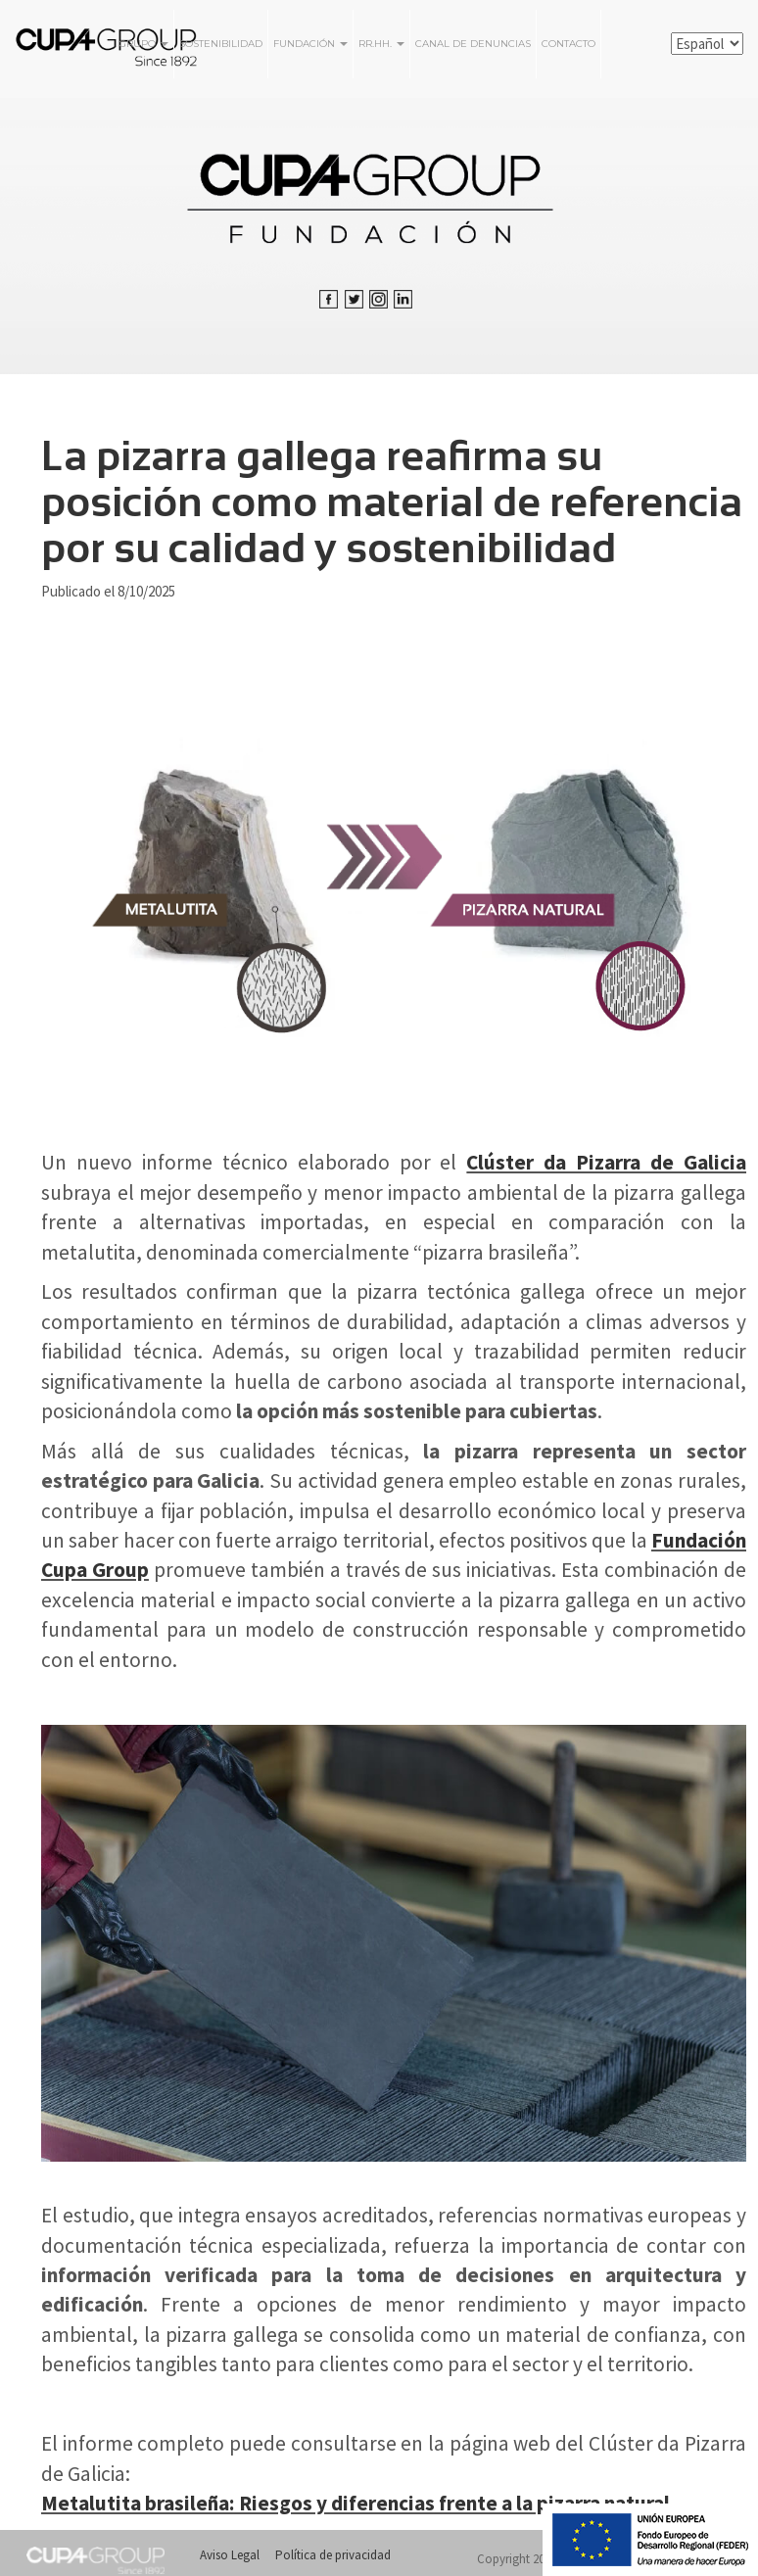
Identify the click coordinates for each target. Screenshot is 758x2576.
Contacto (568, 43)
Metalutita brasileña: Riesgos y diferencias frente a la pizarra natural (355, 2503)
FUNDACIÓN (310, 43)
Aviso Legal (230, 2555)
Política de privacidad (333, 2555)
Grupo (143, 43)
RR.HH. (381, 43)
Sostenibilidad (220, 43)
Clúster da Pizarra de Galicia (606, 1162)
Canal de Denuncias (473, 43)
